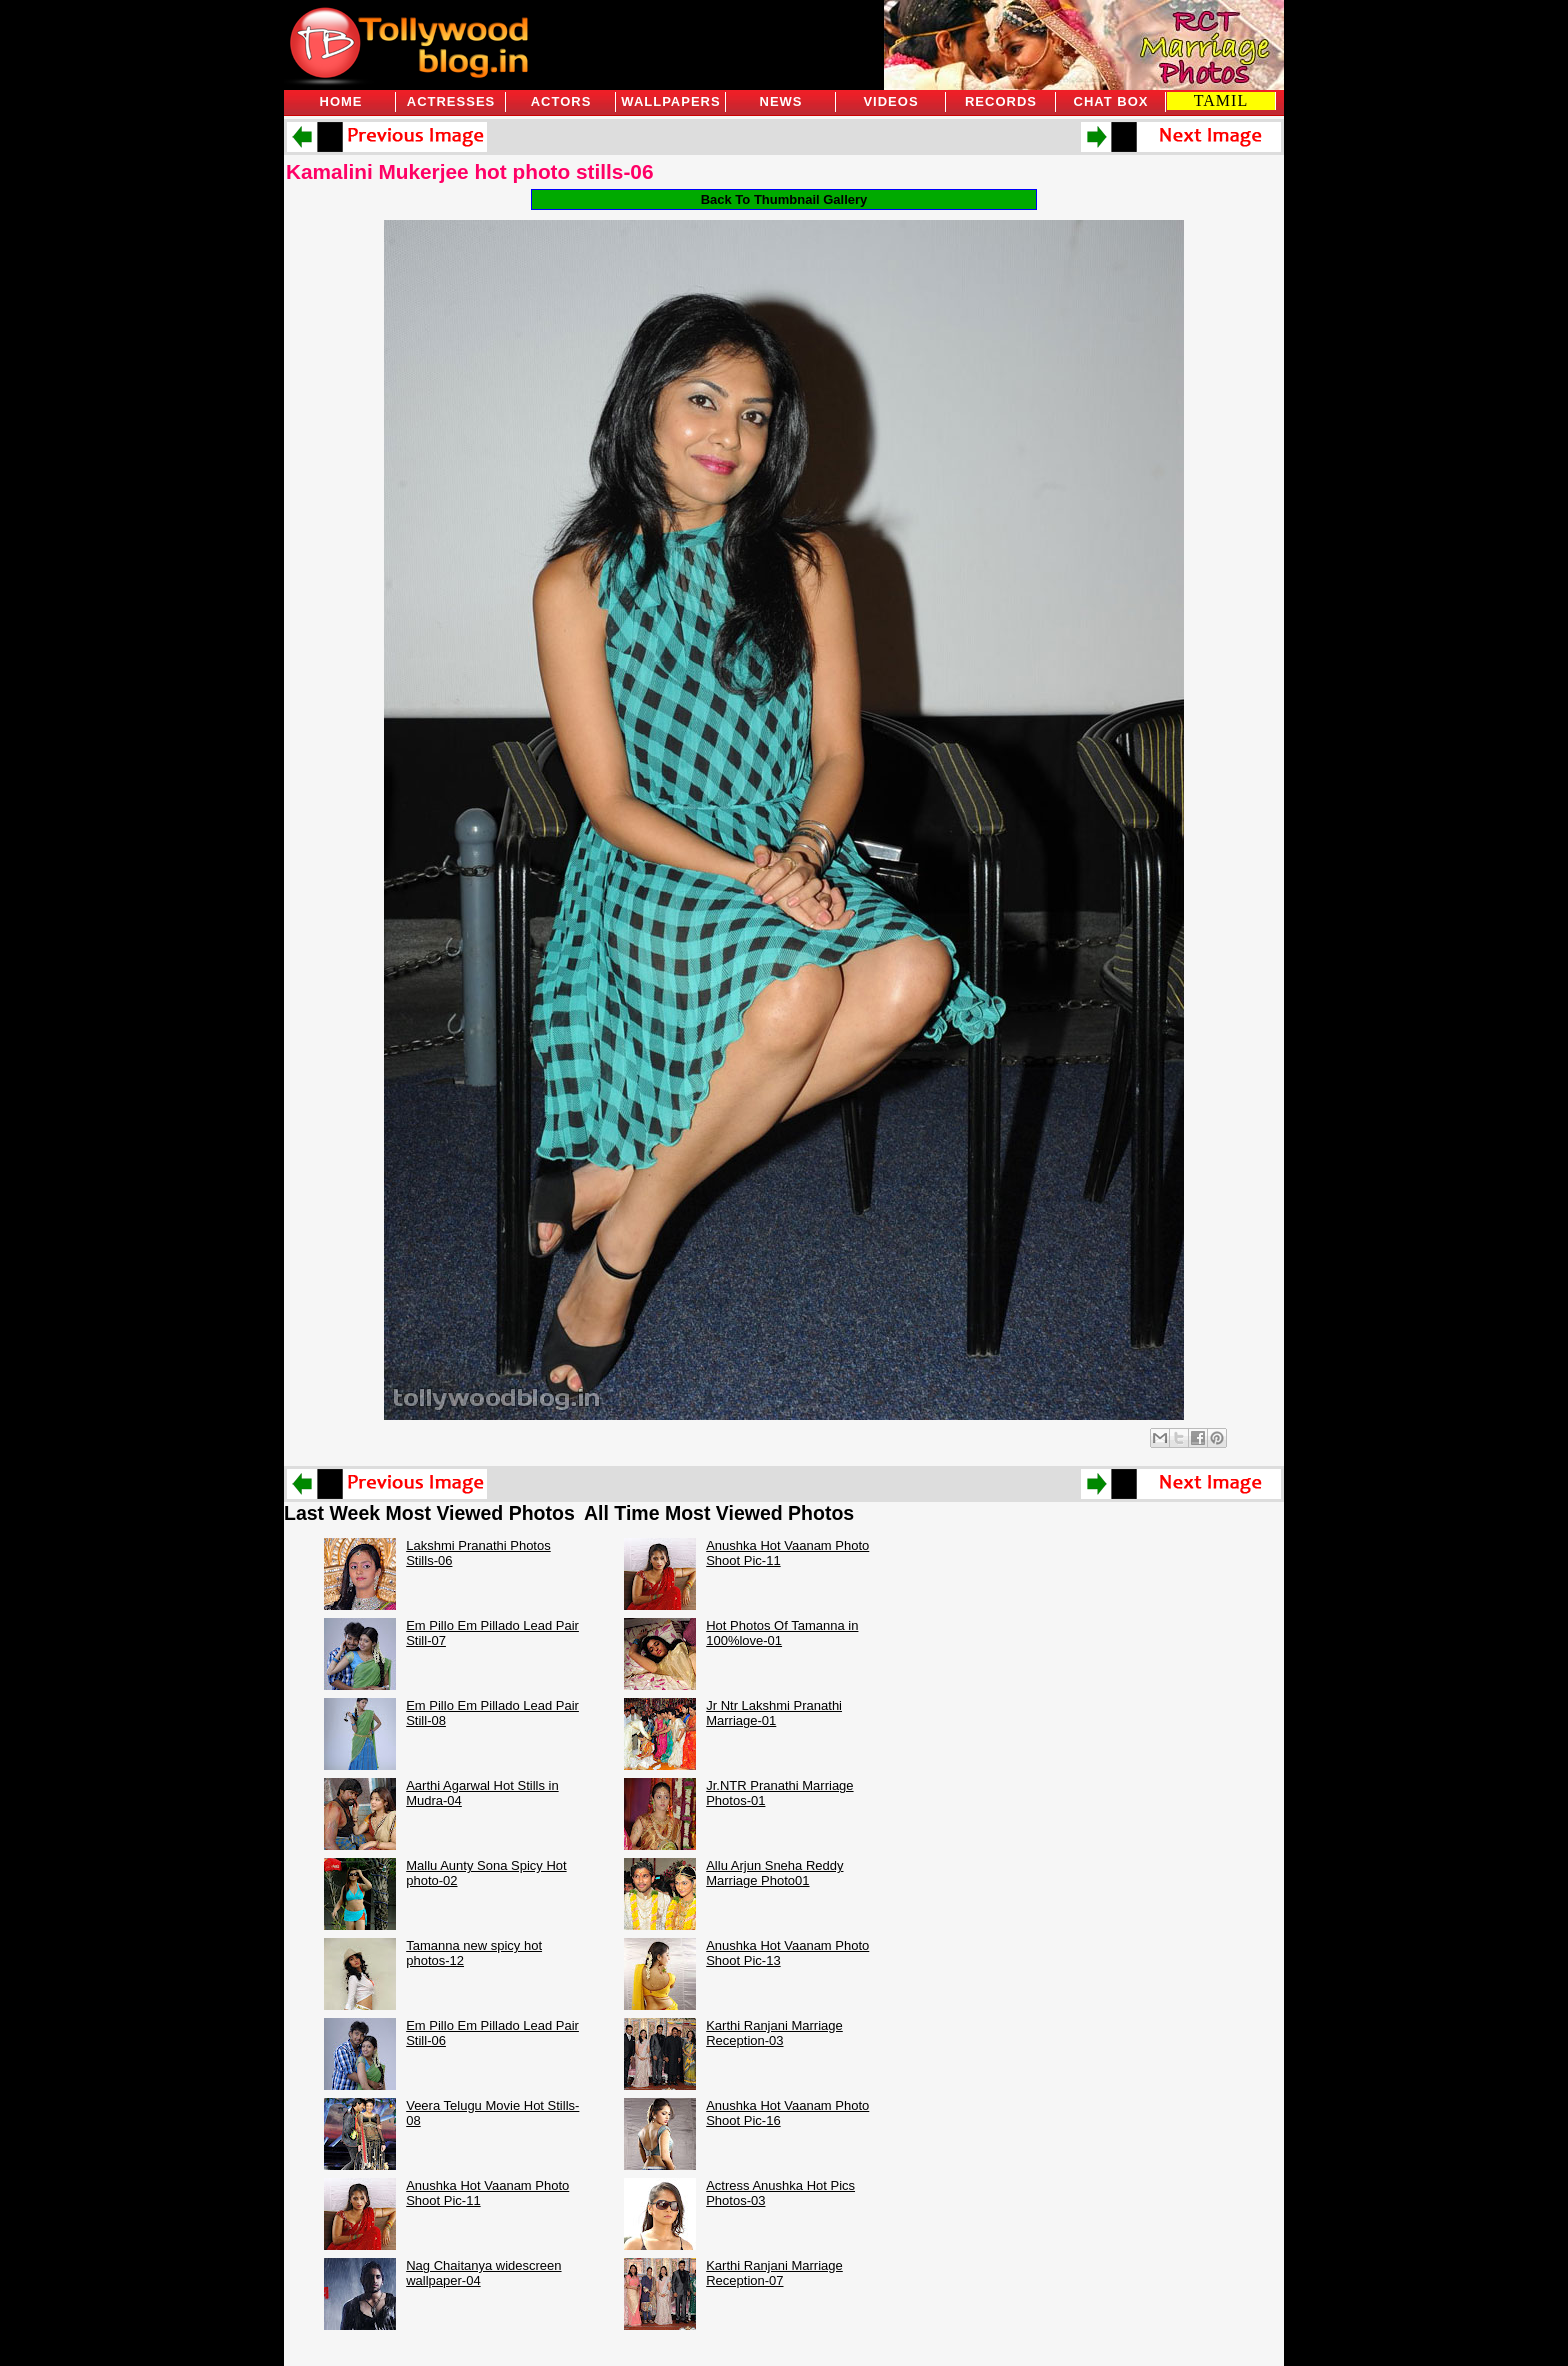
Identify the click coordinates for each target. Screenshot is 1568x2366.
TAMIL (1221, 100)
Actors (561, 101)
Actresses (451, 101)
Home (341, 101)
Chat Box (1111, 101)
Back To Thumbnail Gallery (784, 199)
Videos (890, 101)
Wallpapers (670, 101)
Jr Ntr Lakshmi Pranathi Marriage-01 (774, 1713)
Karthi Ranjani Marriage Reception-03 (774, 2033)
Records (1001, 101)
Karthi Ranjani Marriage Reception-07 (774, 2273)
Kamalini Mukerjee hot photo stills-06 (469, 171)
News (781, 101)
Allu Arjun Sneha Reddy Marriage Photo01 (774, 1873)
